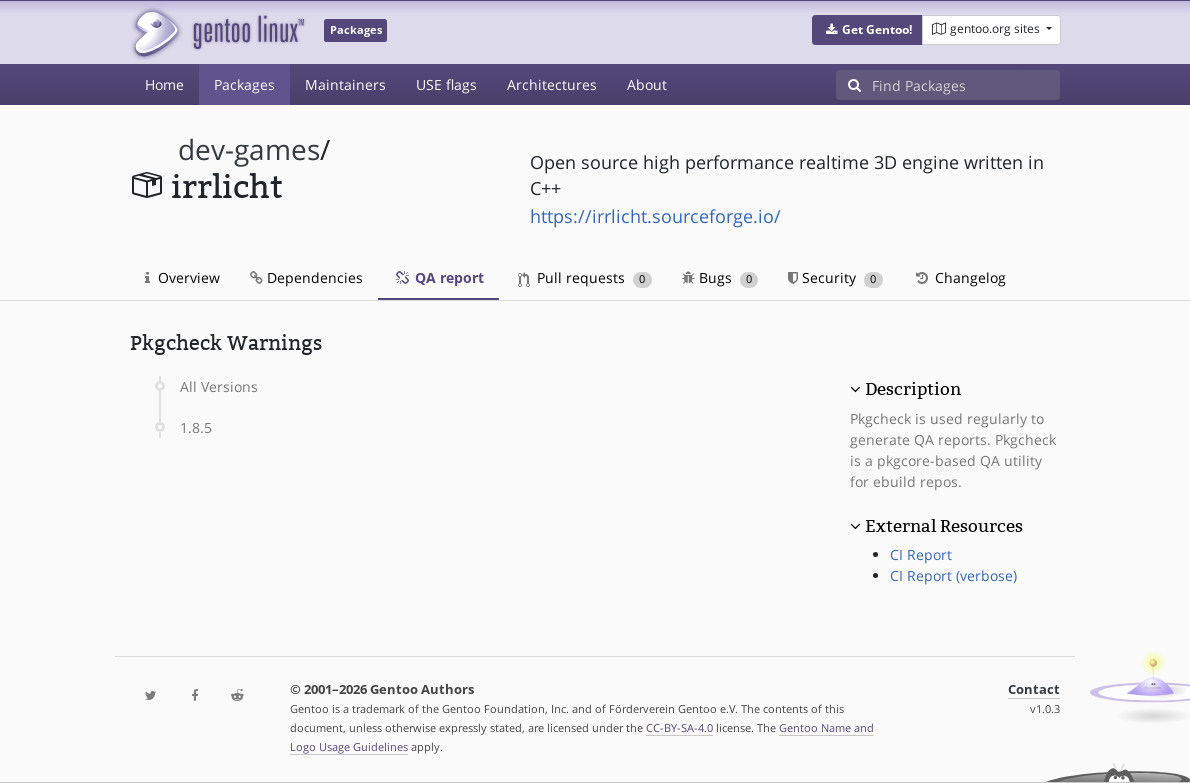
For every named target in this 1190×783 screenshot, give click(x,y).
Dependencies (306, 277)
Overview (182, 277)
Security (835, 277)
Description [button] (913, 389)
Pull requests (585, 277)
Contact (1034, 689)
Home (164, 84)
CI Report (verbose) (953, 575)
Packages (244, 84)
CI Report (921, 554)
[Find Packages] (966, 85)
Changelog (959, 277)
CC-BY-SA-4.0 (679, 727)
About (647, 84)
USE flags (446, 84)
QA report (438, 277)
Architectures (552, 84)
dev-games (249, 149)
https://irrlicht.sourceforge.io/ (655, 216)
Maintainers (345, 84)
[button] (867, 30)
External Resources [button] (944, 526)
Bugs (720, 277)
